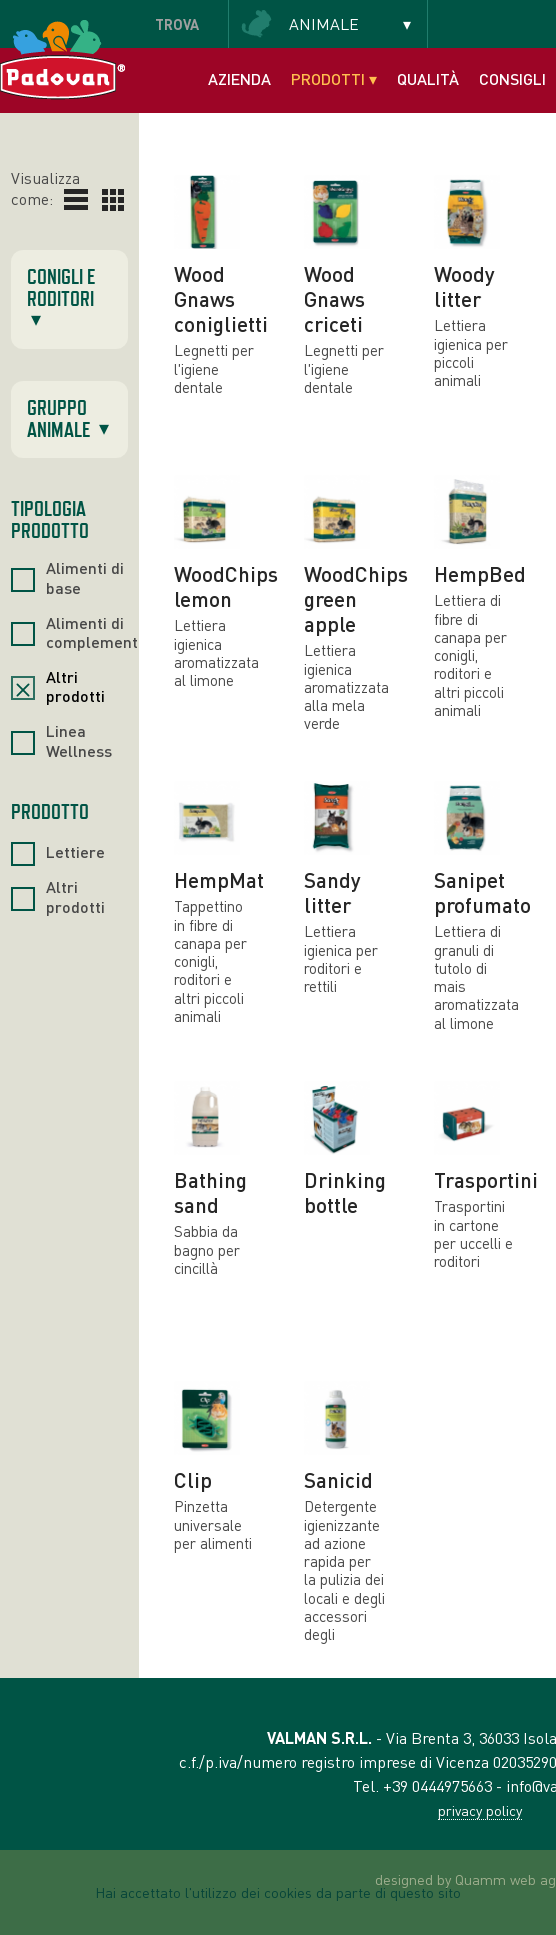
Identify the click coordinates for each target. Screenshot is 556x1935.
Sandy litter (332, 892)
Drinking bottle (345, 1192)
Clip (193, 1479)
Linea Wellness (79, 740)
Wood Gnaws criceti (334, 298)
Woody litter (464, 286)
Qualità (428, 78)
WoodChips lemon (226, 586)
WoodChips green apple (356, 598)
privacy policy (480, 1810)
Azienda (239, 78)
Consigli (512, 78)
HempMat (219, 879)
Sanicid (338, 1479)
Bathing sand (210, 1192)
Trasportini (486, 1179)
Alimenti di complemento (96, 632)
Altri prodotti (75, 686)
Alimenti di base (85, 577)
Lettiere (75, 851)
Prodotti (334, 78)
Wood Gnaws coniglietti (221, 298)
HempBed (480, 573)
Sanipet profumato (482, 892)
